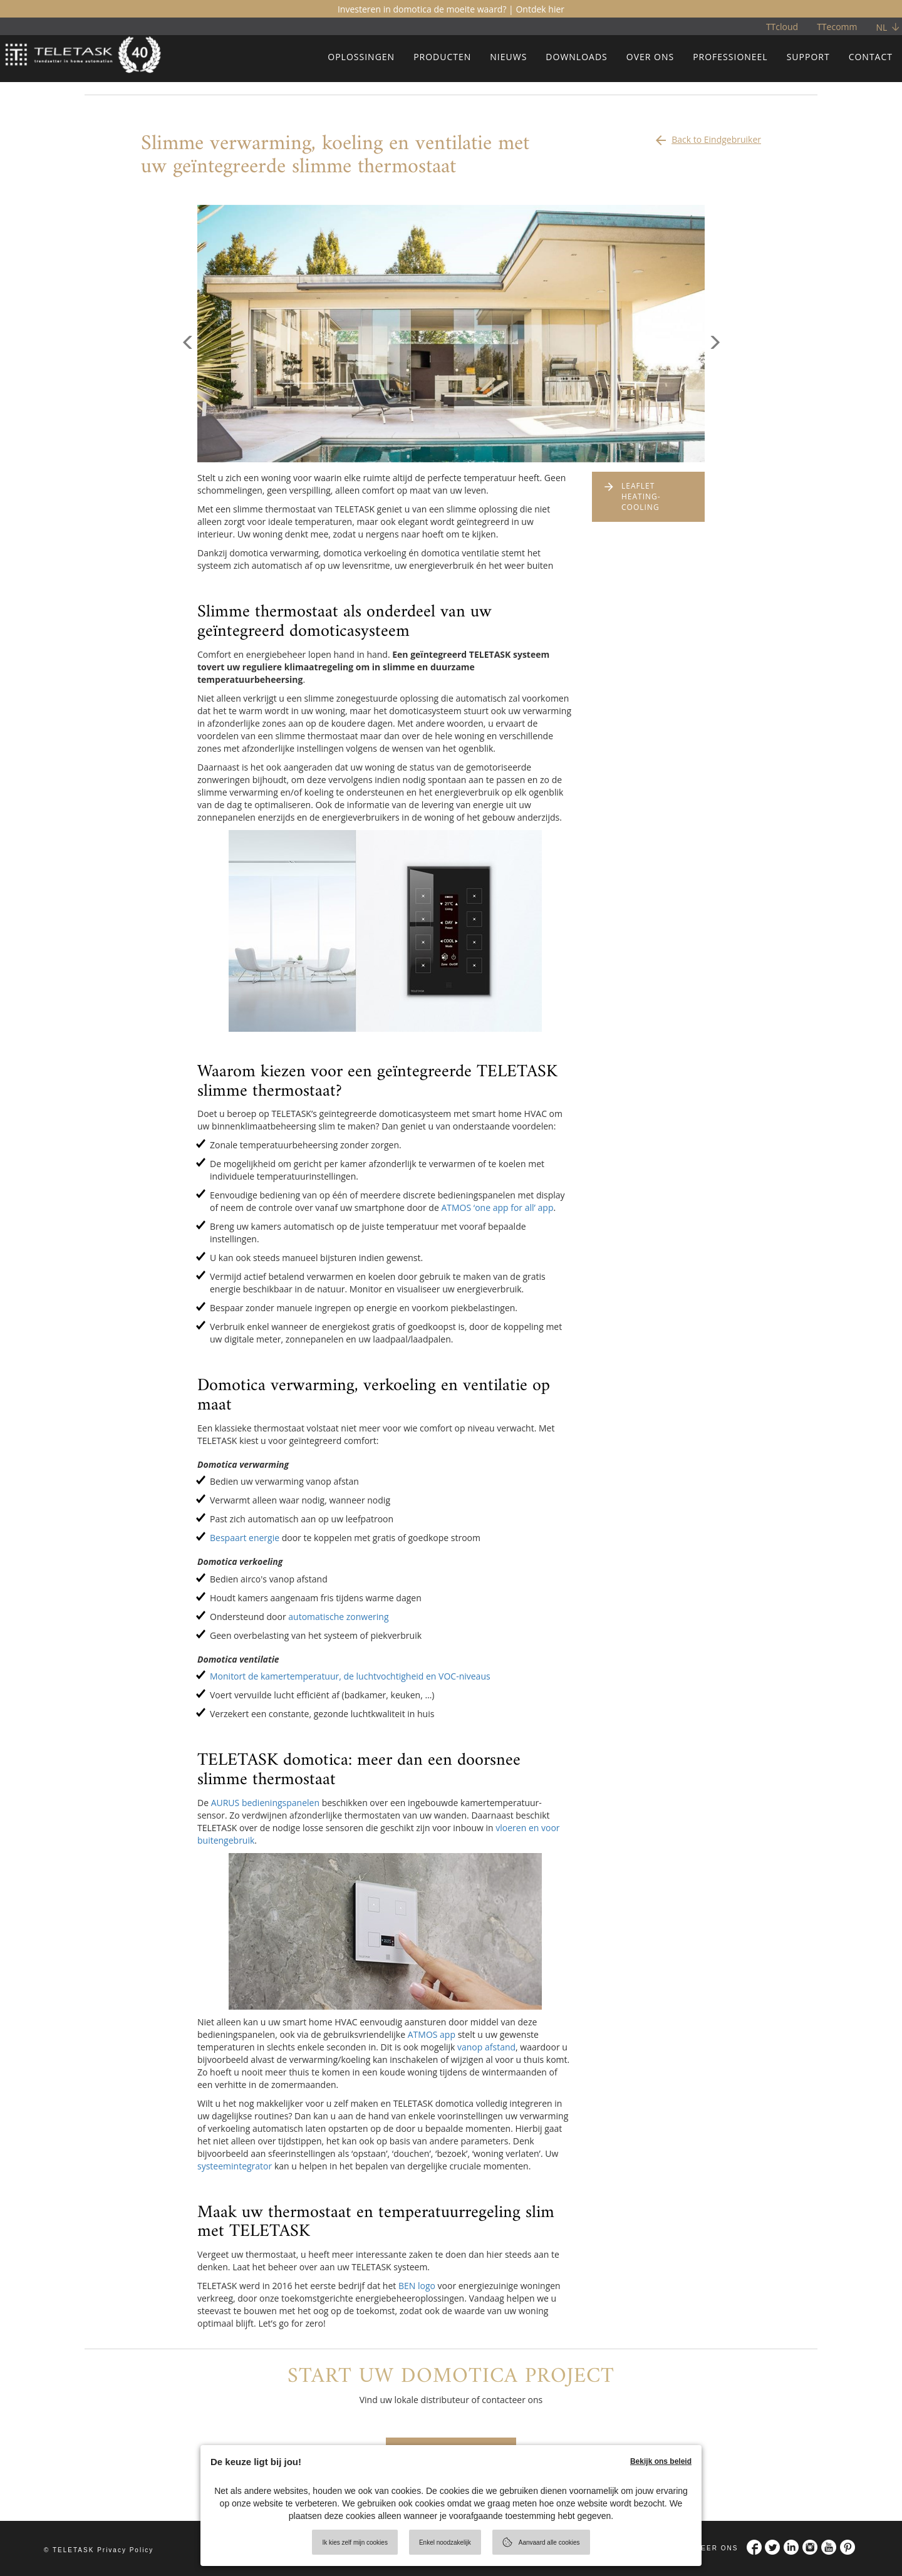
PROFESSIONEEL (730, 57)
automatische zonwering (338, 1617)
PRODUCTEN (442, 57)
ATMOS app (431, 2034)
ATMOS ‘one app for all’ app (497, 1207)
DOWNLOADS (576, 57)
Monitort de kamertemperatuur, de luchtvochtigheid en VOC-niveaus (350, 1676)
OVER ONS (650, 57)
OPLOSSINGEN (361, 57)
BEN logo (416, 2286)
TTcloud (782, 27)
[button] (188, 397)
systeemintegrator (234, 2166)
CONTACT (871, 57)
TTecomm (837, 27)
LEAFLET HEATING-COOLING (641, 496)
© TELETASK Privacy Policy (98, 2550)
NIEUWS (508, 57)
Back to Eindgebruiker (707, 136)
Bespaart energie (244, 1538)
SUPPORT (808, 57)
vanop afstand (486, 2047)
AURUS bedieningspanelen (265, 1803)
